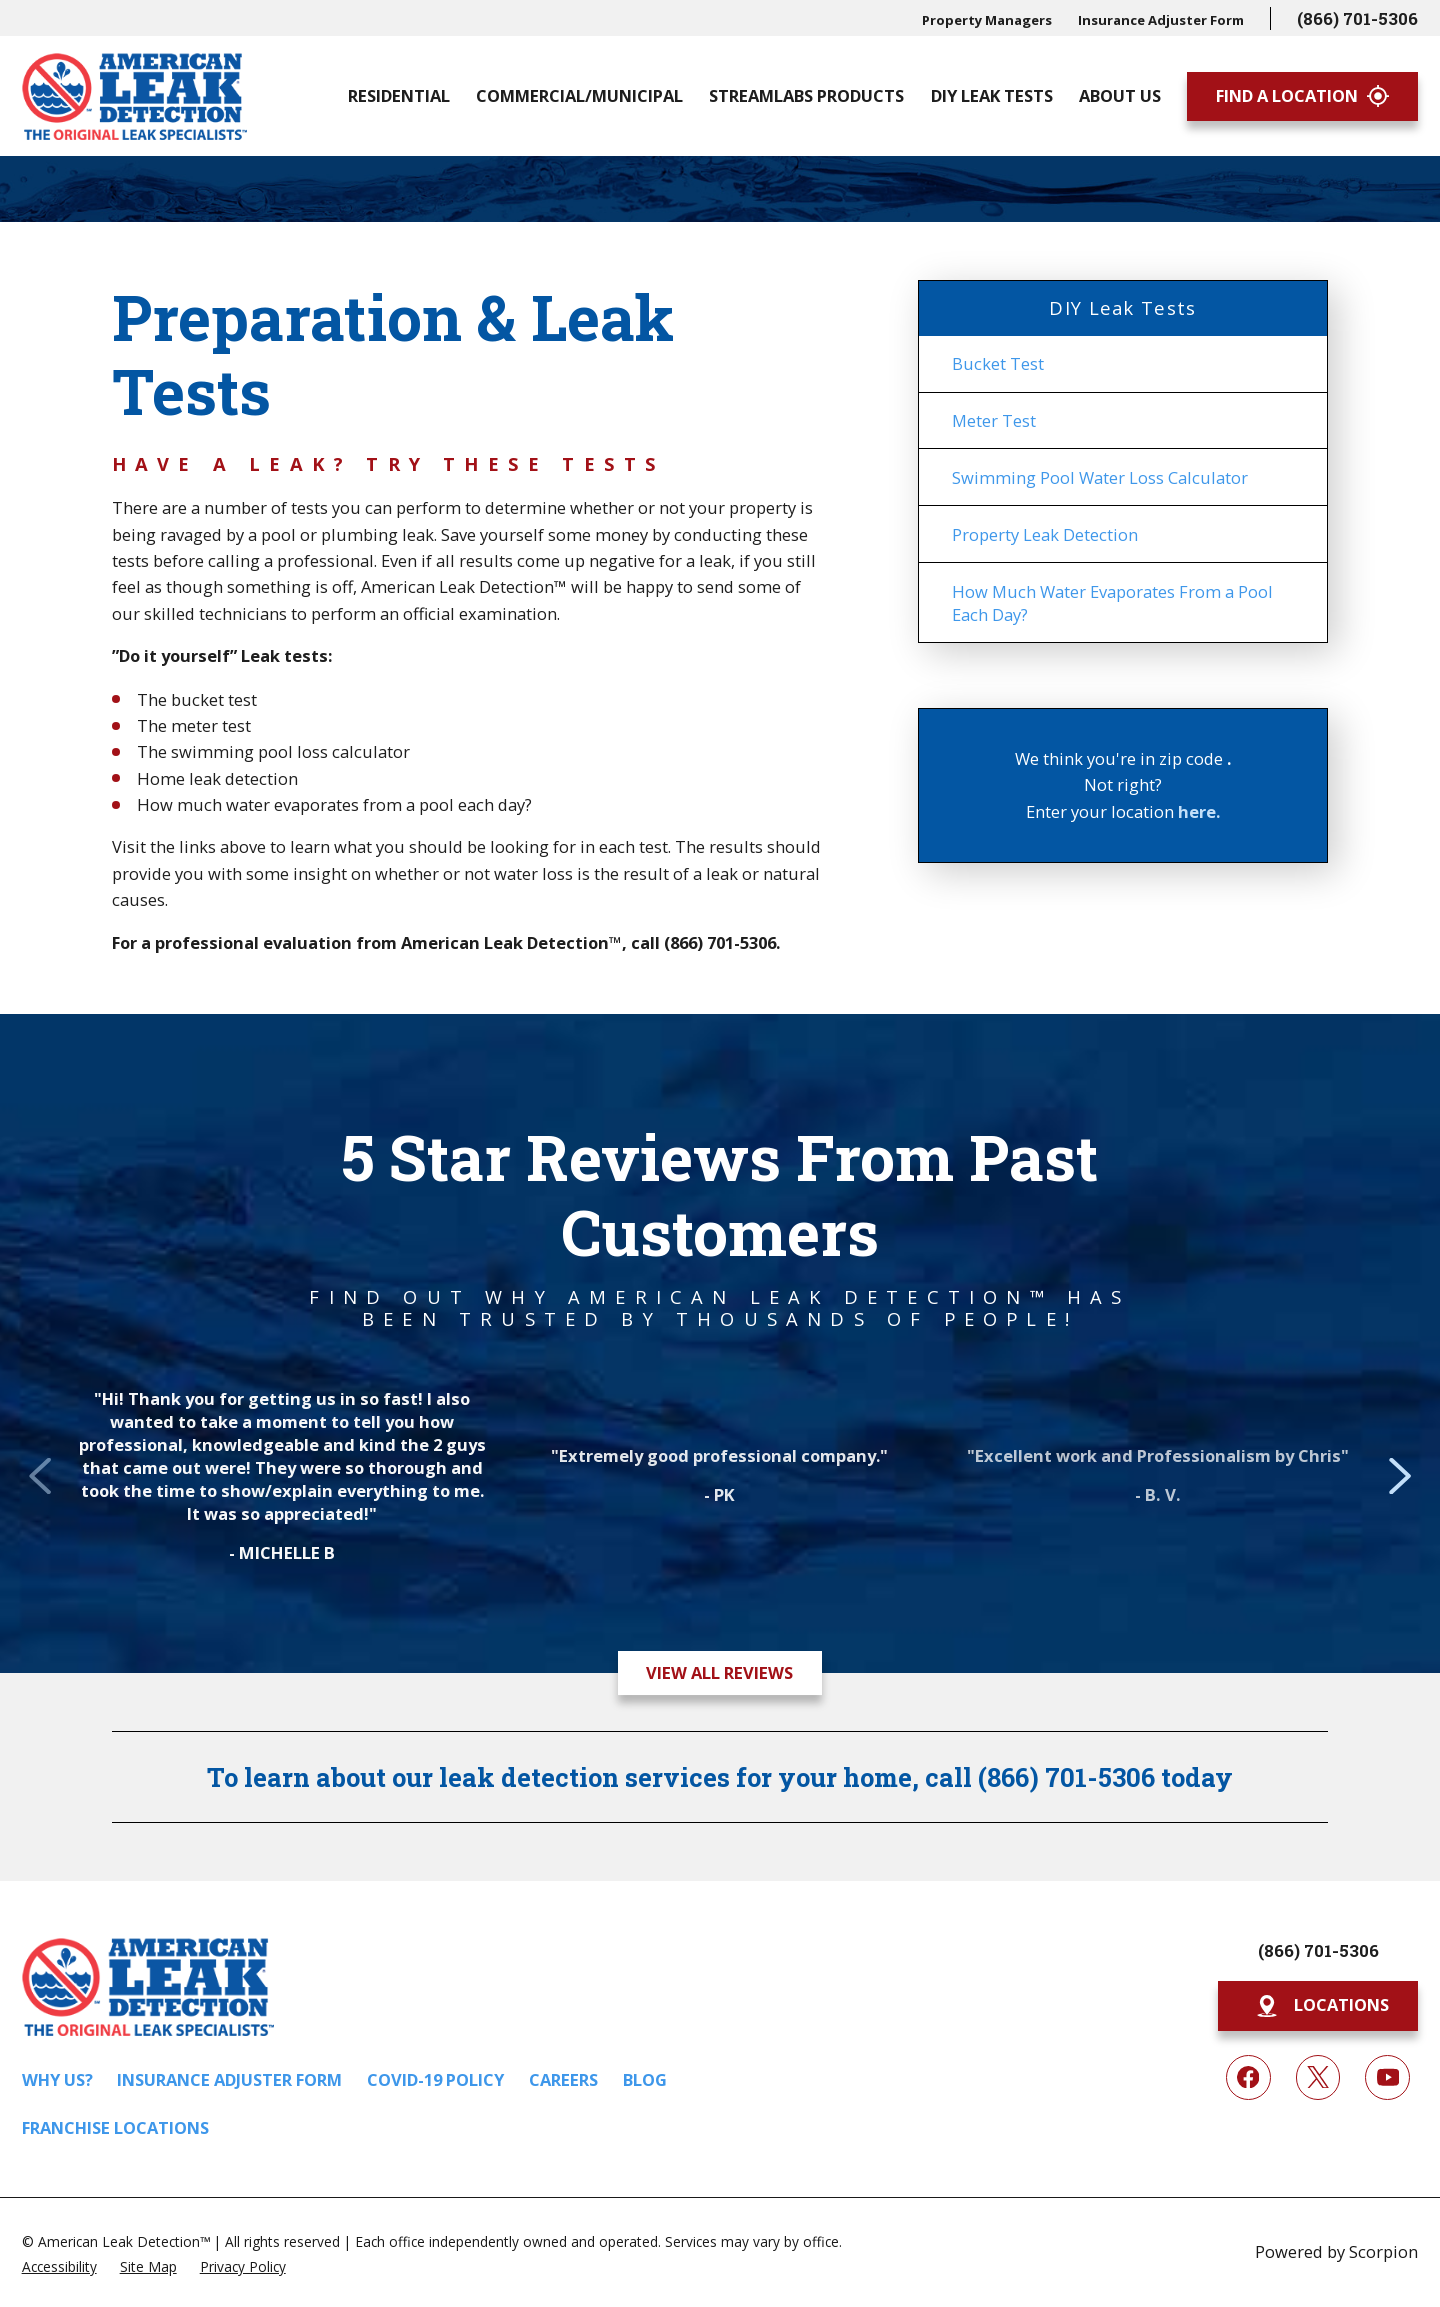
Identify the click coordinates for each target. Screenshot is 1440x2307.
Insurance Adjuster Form (1161, 20)
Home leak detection (217, 778)
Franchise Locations (115, 2127)
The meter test (194, 725)
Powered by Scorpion (1336, 2251)
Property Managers (987, 20)
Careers (563, 2079)
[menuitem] (1123, 364)
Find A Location (1302, 95)
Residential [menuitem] (399, 96)
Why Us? (57, 2079)
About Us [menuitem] (1120, 96)
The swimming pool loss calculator (273, 751)
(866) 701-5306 (1357, 18)
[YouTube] (1387, 2077)
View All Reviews (719, 1672)
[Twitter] (1318, 2077)
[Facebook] (1248, 2077)
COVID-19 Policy (435, 2079)
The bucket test (197, 699)
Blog (645, 2079)
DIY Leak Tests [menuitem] (992, 96)
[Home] (134, 96)
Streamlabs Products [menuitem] (806, 96)
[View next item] (1400, 1496)
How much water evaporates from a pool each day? (334, 804)
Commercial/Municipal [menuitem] (579, 96)
